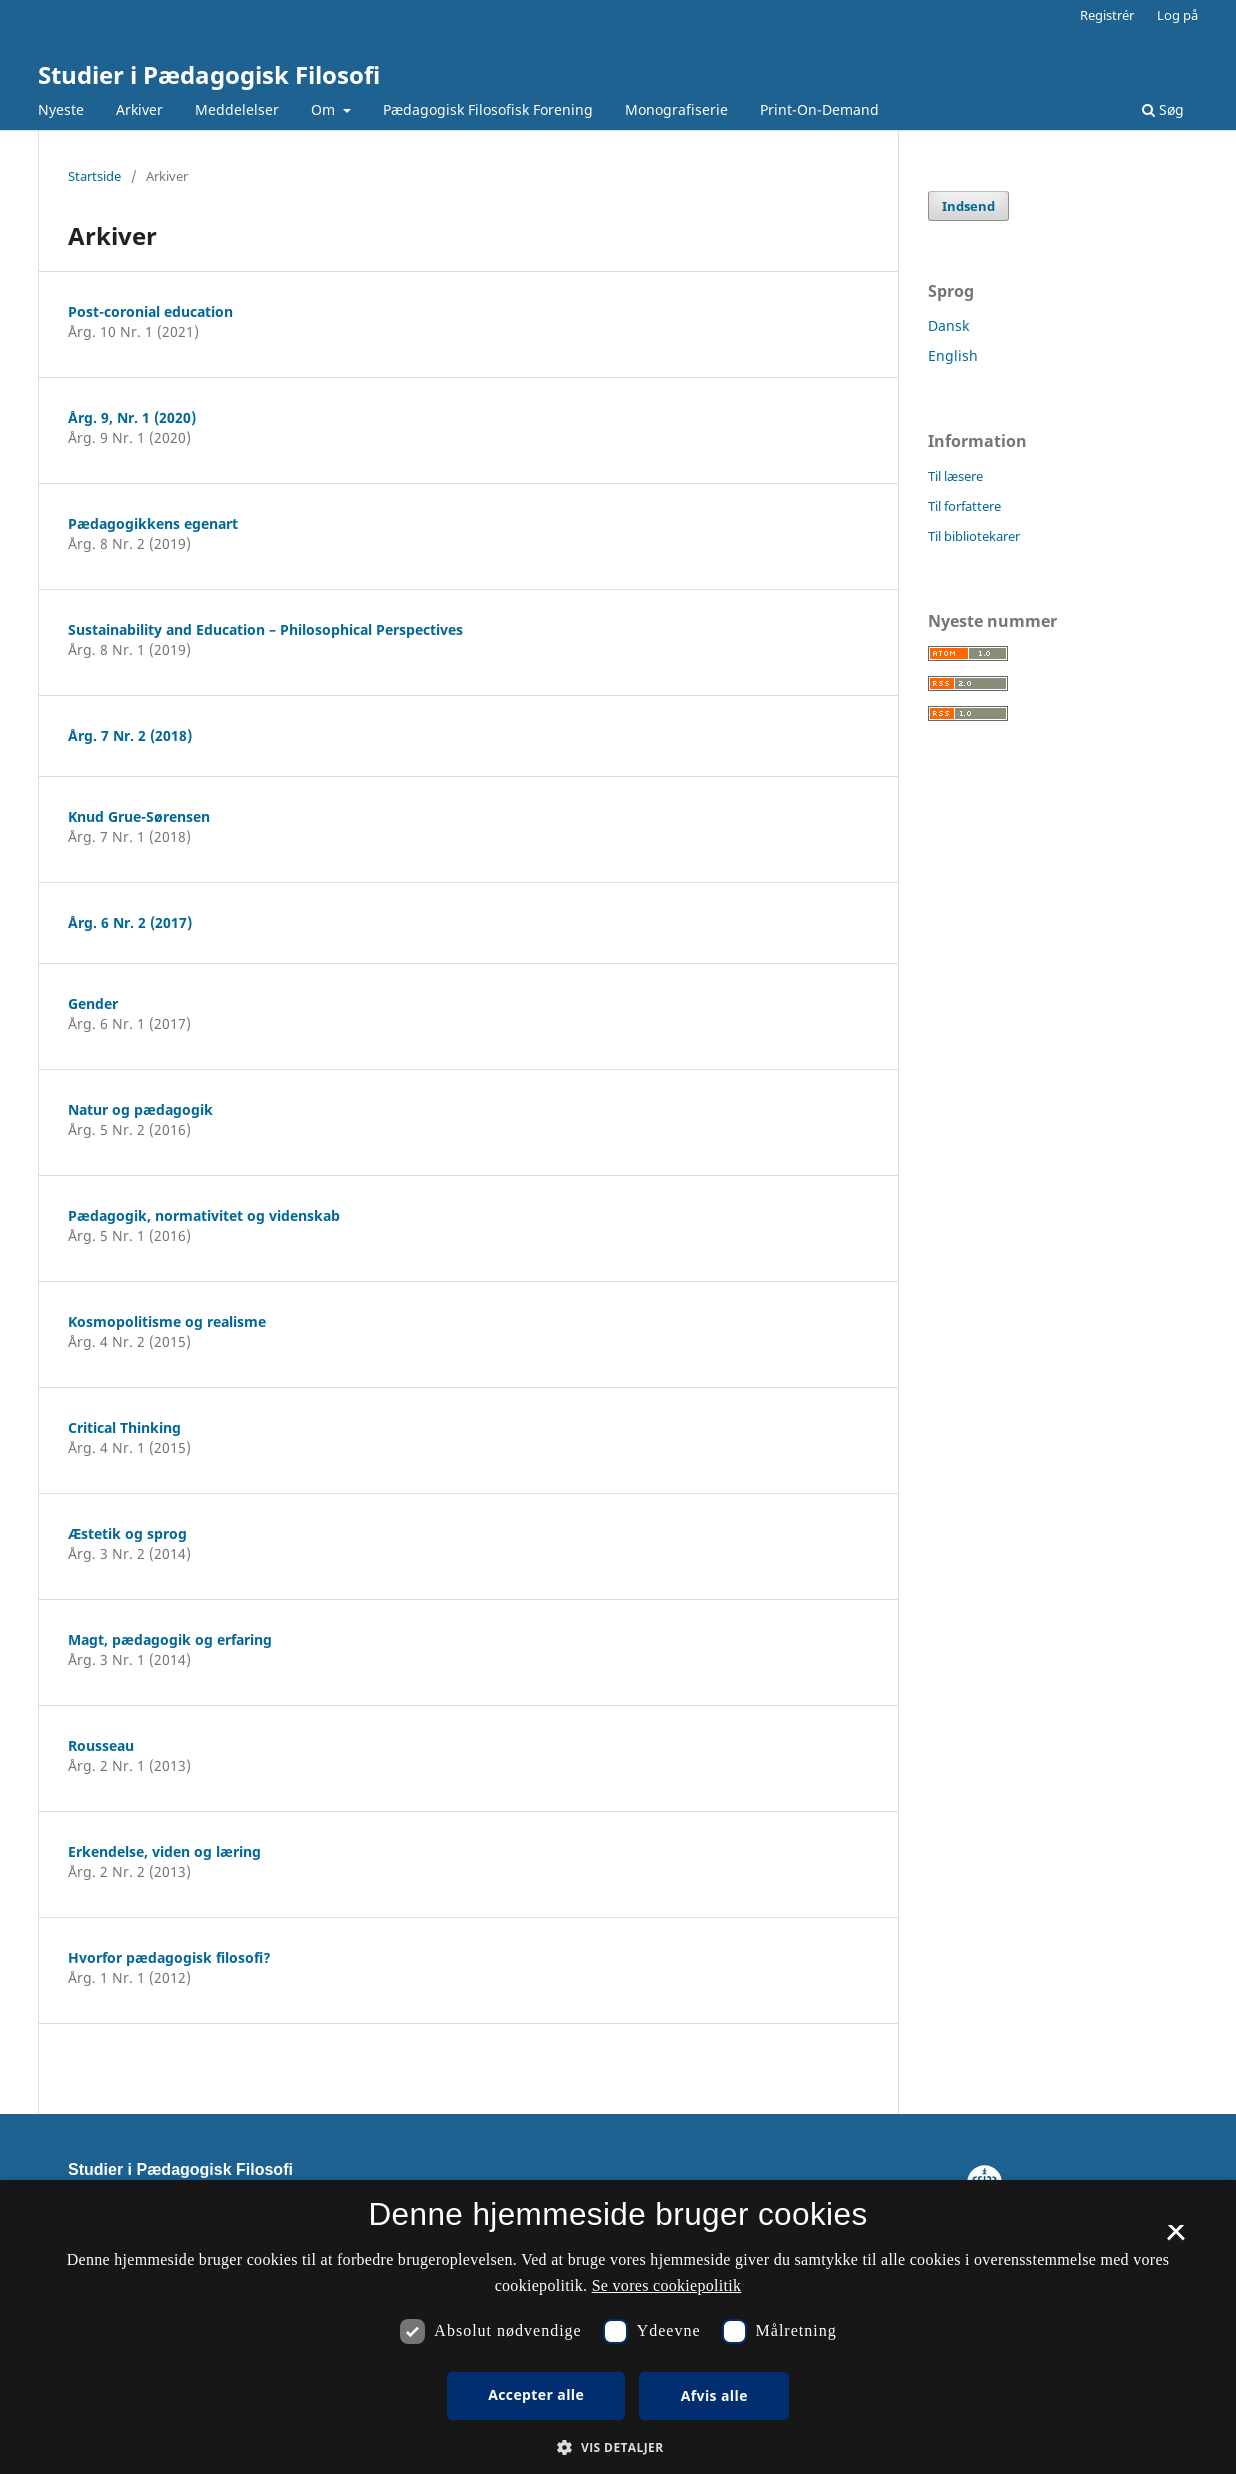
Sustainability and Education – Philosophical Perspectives (265, 629)
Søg (1163, 109)
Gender (93, 1003)
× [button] (1175, 2239)
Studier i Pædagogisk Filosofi (209, 74)
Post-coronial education (150, 311)
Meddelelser (237, 109)
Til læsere (955, 476)
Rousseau (101, 1745)
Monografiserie (676, 109)
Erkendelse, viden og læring (164, 1851)
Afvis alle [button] (714, 2395)
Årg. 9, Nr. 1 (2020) (132, 417)
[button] (617, 2447)
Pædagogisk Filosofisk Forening (488, 109)
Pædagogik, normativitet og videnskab (204, 1215)
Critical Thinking (124, 1427)
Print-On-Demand (819, 109)
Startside (94, 176)
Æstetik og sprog (127, 1533)
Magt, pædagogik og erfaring (170, 1639)
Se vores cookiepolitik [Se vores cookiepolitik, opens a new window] (667, 2285)
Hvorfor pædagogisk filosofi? (169, 1957)
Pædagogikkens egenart (153, 523)
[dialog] (618, 2327)
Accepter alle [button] (536, 2394)
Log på (1177, 15)
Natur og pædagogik (140, 1109)
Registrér (1107, 15)
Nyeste (61, 109)
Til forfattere (964, 506)
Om (325, 109)
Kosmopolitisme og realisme (167, 1321)
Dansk (948, 325)
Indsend (968, 206)
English (953, 355)
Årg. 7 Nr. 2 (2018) (130, 735)
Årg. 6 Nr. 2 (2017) (130, 922)
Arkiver (139, 109)
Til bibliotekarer (974, 536)
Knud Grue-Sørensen (139, 816)
